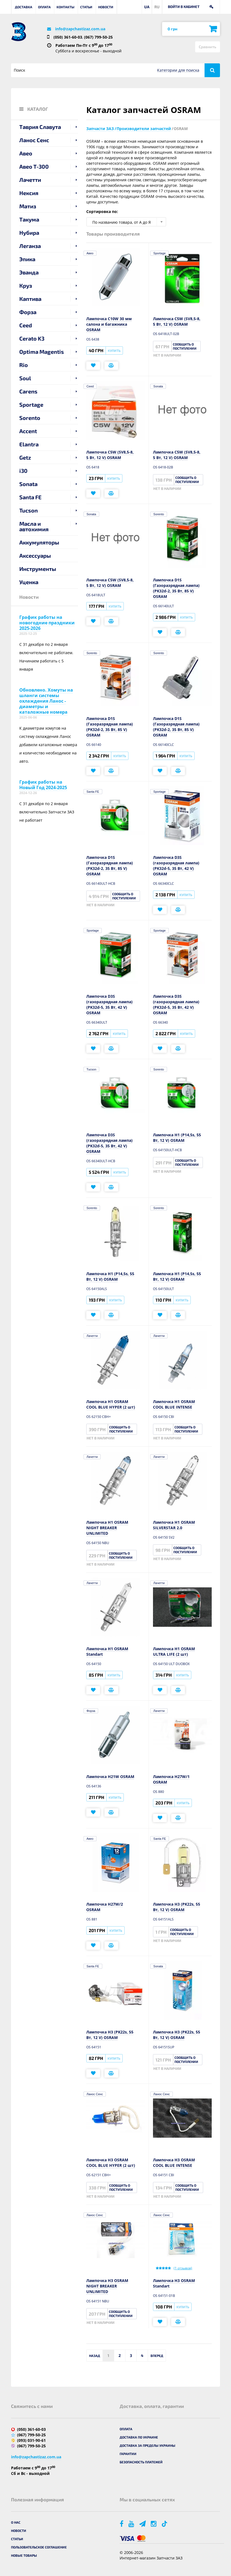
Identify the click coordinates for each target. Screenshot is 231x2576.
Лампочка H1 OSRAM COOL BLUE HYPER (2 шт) (110, 1404)
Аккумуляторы (39, 542)
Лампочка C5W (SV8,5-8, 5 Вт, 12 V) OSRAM (176, 321)
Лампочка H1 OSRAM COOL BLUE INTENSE (174, 1404)
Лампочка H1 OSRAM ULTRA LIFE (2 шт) (174, 1651)
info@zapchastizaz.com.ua (80, 28)
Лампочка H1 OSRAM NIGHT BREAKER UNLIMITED (107, 1528)
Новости (105, 7)
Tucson (28, 510)
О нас (15, 2522)
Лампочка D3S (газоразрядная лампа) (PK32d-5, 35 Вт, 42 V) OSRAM (176, 865)
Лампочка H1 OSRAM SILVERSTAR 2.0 (174, 1525)
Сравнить (207, 46)
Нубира (29, 232)
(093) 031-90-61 (31, 2440)
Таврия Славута (40, 126)
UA (146, 6)
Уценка (28, 582)
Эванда (29, 272)
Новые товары (24, 2555)
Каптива (30, 298)
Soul (25, 378)
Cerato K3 (31, 338)
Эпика (27, 259)
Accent (28, 431)
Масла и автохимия (34, 526)
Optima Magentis (41, 351)
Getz (25, 457)
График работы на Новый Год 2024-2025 (43, 785)
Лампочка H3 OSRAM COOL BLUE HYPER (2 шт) (110, 2162)
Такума (29, 219)
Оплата (44, 7)
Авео (25, 153)
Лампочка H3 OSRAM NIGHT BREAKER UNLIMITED (107, 2286)
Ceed (25, 325)
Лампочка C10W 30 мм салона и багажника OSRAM (109, 324)
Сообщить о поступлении (185, 346)
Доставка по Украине (139, 2437)
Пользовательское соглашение (39, 2547)
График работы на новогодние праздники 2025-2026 (47, 622)
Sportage (31, 404)
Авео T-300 (34, 166)
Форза (27, 312)
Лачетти (30, 179)
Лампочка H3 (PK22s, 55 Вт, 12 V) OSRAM (176, 1906)
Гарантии (128, 2454)
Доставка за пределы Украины (147, 2445)
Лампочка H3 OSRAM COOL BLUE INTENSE (174, 2162)
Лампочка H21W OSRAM (110, 1776)
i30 (23, 470)
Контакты (65, 7)
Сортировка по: (102, 211)
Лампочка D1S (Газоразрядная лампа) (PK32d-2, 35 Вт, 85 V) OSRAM (176, 588)
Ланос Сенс (34, 140)
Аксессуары (35, 555)
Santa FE (30, 497)
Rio (23, 365)
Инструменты (37, 568)
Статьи (86, 7)
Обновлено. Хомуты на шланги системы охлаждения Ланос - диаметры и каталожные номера (46, 701)
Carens (28, 391)
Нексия (28, 193)
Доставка (23, 7)
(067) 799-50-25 (98, 37)
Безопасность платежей (141, 2462)
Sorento (29, 417)
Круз (25, 285)
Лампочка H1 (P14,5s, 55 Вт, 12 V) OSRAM (177, 1137)
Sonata (28, 484)
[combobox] (126, 221)
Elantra (29, 444)
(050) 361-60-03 (67, 37)
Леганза (30, 245)
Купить (114, 350)
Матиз (27, 206)
